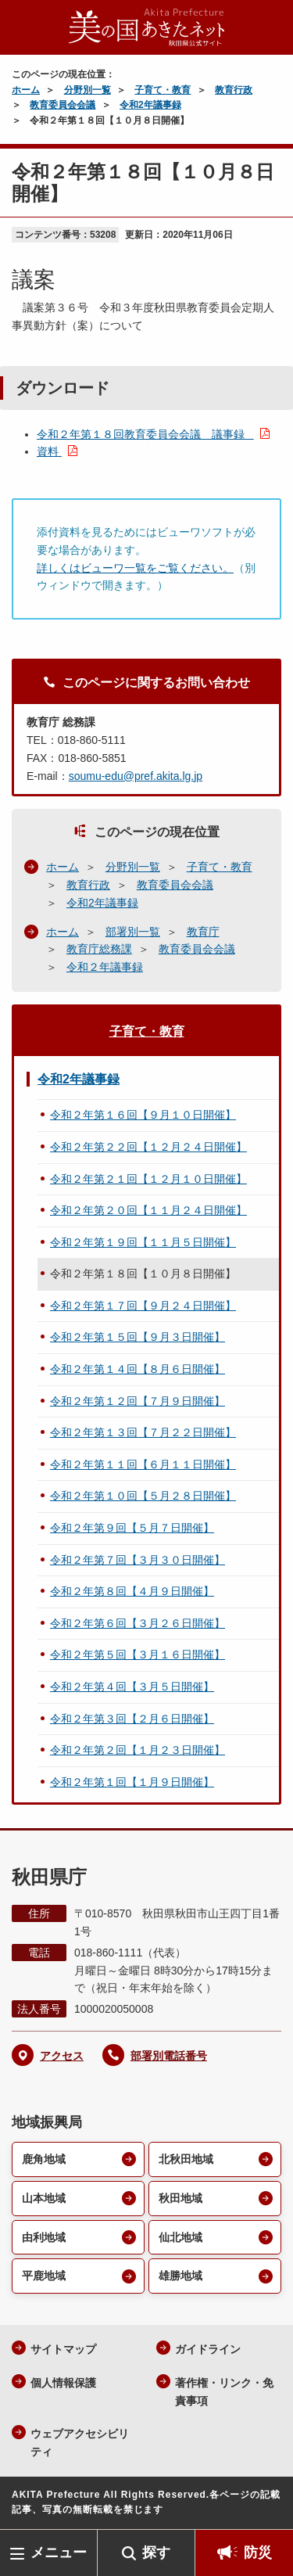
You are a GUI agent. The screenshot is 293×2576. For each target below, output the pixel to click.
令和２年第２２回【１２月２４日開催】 (148, 1147)
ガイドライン (208, 2349)
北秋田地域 (186, 2159)
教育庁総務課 (99, 949)
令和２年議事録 (104, 967)
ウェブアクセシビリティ (79, 2442)
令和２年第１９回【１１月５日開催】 (143, 1242)
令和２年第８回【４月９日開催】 (132, 1591)
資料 (49, 451)
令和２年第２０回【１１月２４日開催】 (148, 1210)
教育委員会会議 (62, 104)
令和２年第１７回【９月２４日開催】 (143, 1305)
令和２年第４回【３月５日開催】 (132, 1686)
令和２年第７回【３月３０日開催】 (137, 1560)
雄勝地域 (180, 2275)
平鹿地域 (44, 2275)
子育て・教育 (162, 89)
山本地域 (44, 2198)
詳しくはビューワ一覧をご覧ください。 (135, 568)
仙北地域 (180, 2237)
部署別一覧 (132, 931)
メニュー (58, 2552)
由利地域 (44, 2237)
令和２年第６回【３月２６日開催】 (137, 1623)
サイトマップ (63, 2349)
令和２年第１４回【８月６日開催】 (137, 1369)
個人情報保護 (63, 2383)
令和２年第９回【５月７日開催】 (132, 1528)
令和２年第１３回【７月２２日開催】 (143, 1432)
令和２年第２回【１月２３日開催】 (137, 1750)
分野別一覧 (87, 89)
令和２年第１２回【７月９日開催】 (137, 1401)
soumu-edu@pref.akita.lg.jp (135, 776)
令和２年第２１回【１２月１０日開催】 (148, 1179)
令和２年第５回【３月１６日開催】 (137, 1654)
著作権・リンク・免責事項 (224, 2392)
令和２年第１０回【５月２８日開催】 (143, 1495)
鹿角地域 (44, 2159)
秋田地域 (180, 2198)
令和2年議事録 (150, 104)
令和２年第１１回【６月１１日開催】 (143, 1464)
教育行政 (233, 89)
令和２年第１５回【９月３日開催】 (137, 1337)
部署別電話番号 (168, 2056)
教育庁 (203, 931)
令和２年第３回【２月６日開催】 (132, 1718)
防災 (258, 2552)
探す (156, 2552)
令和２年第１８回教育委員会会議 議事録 (145, 434)
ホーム (26, 89)
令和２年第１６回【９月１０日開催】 (143, 1114)
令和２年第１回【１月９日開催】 (132, 1782)
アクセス (62, 2056)
